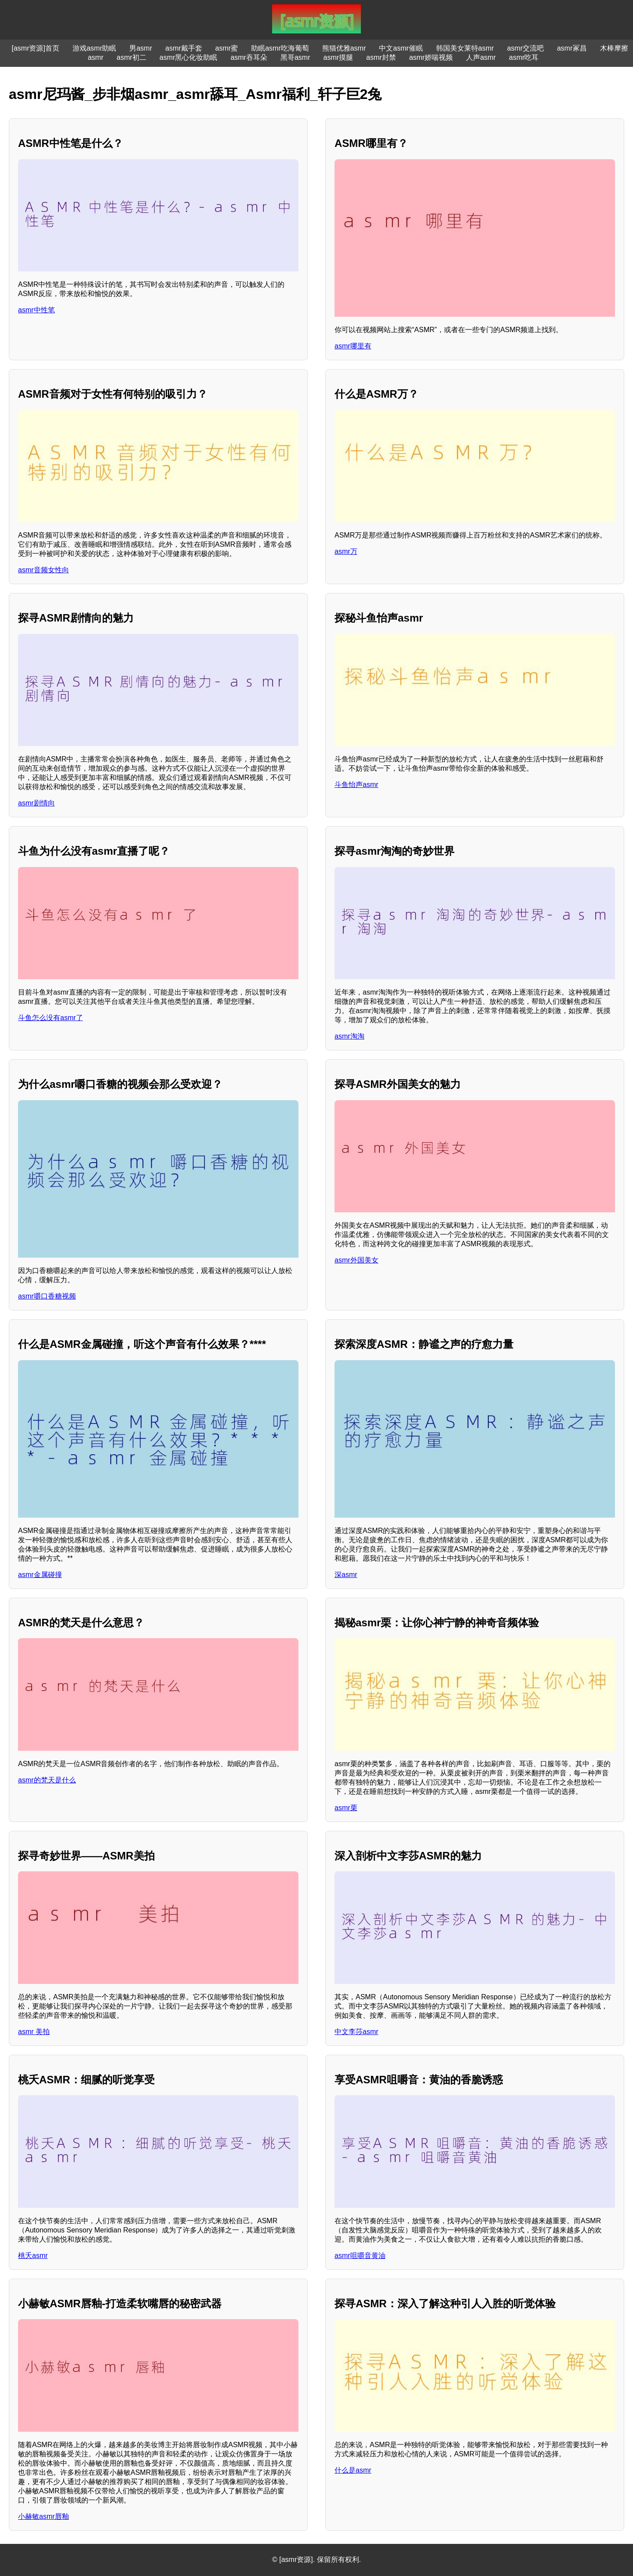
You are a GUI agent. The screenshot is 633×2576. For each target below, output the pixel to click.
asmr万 (346, 551)
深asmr (346, 1574)
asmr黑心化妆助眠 (189, 57)
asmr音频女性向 (43, 570)
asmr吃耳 (524, 57)
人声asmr (481, 57)
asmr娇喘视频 (431, 57)
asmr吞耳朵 (248, 57)
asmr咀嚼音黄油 (360, 2255)
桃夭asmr (33, 2255)
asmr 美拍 (34, 2031)
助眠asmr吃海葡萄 (280, 48)
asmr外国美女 (356, 1260)
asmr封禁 (381, 57)
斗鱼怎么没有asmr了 (50, 1017)
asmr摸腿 (338, 57)
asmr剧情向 (36, 803)
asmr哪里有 (353, 346)
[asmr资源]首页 (35, 48)
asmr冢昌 (572, 48)
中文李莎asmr (356, 2031)
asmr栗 (346, 1807)
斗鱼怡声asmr (356, 784)
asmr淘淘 (349, 1036)
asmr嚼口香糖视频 (47, 1296)
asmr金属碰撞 (40, 1574)
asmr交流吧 (525, 48)
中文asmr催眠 (401, 48)
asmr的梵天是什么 (47, 1780)
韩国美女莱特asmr (465, 48)
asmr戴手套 (183, 48)
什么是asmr (353, 2470)
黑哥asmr (295, 57)
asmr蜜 (226, 48)
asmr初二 (131, 57)
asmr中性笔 (36, 310)
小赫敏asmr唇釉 (43, 2516)
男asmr (140, 48)
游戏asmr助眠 (94, 48)
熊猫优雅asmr (344, 48)
